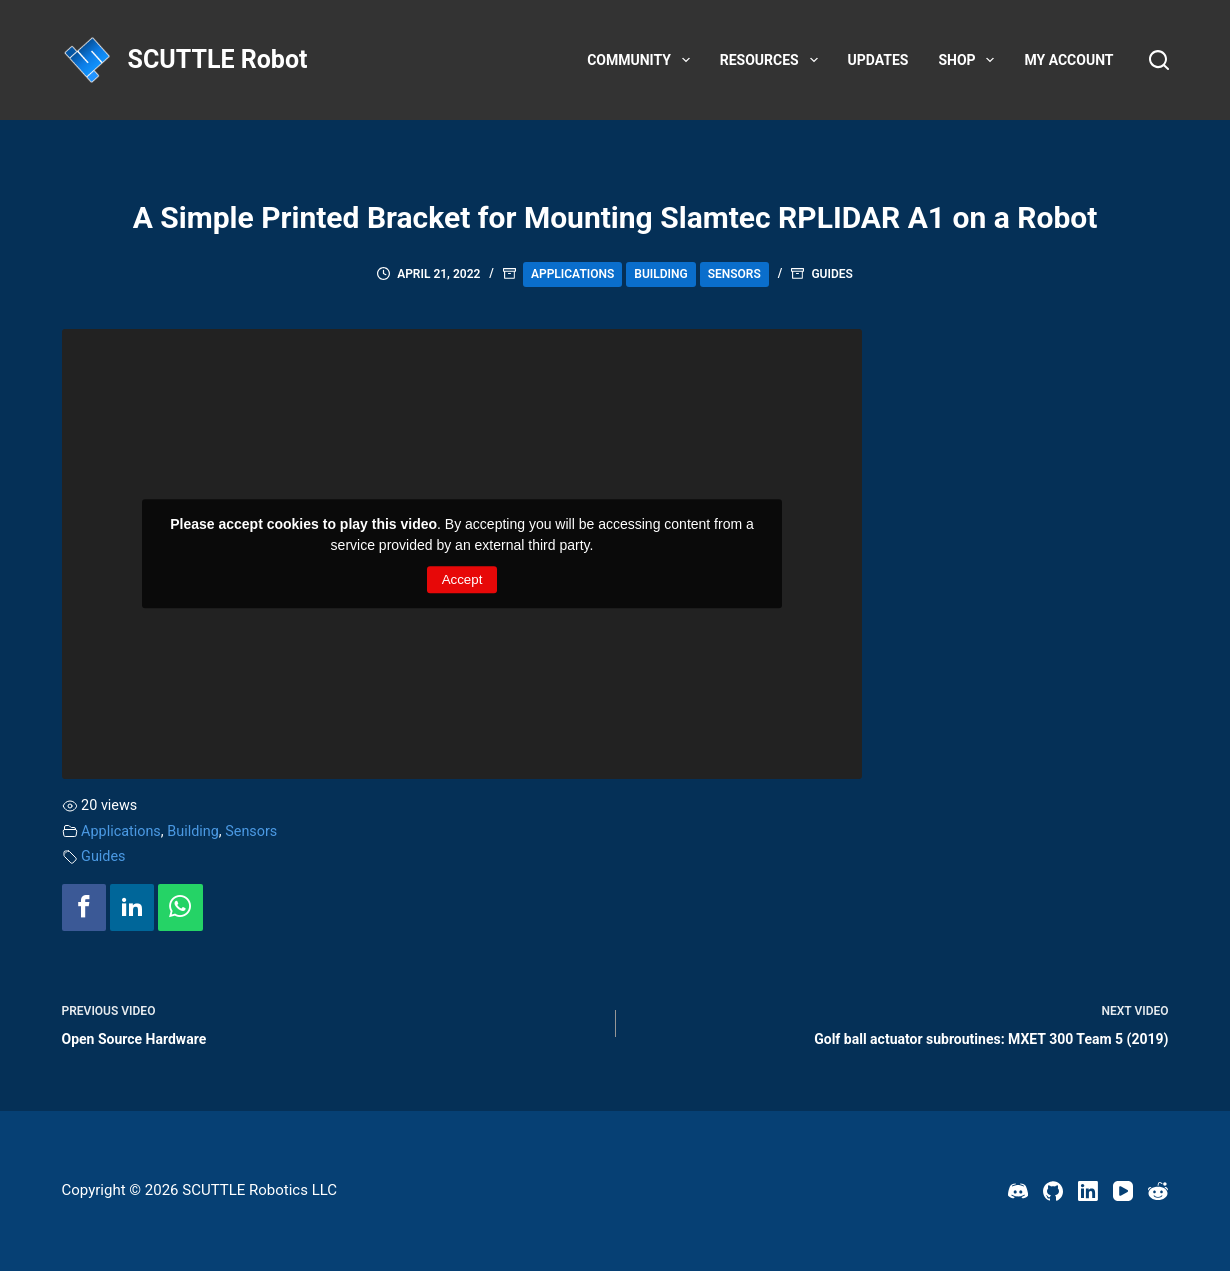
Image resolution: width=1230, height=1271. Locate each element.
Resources (773, 60)
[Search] (1159, 60)
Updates (878, 60)
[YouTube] (1123, 1191)
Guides (831, 274)
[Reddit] (1158, 1191)
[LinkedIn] (1088, 1191)
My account (1068, 60)
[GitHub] (1053, 1191)
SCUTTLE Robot (218, 59)
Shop (970, 60)
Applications (572, 274)
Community (642, 60)
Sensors (734, 274)
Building (660, 274)
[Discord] (1018, 1191)
